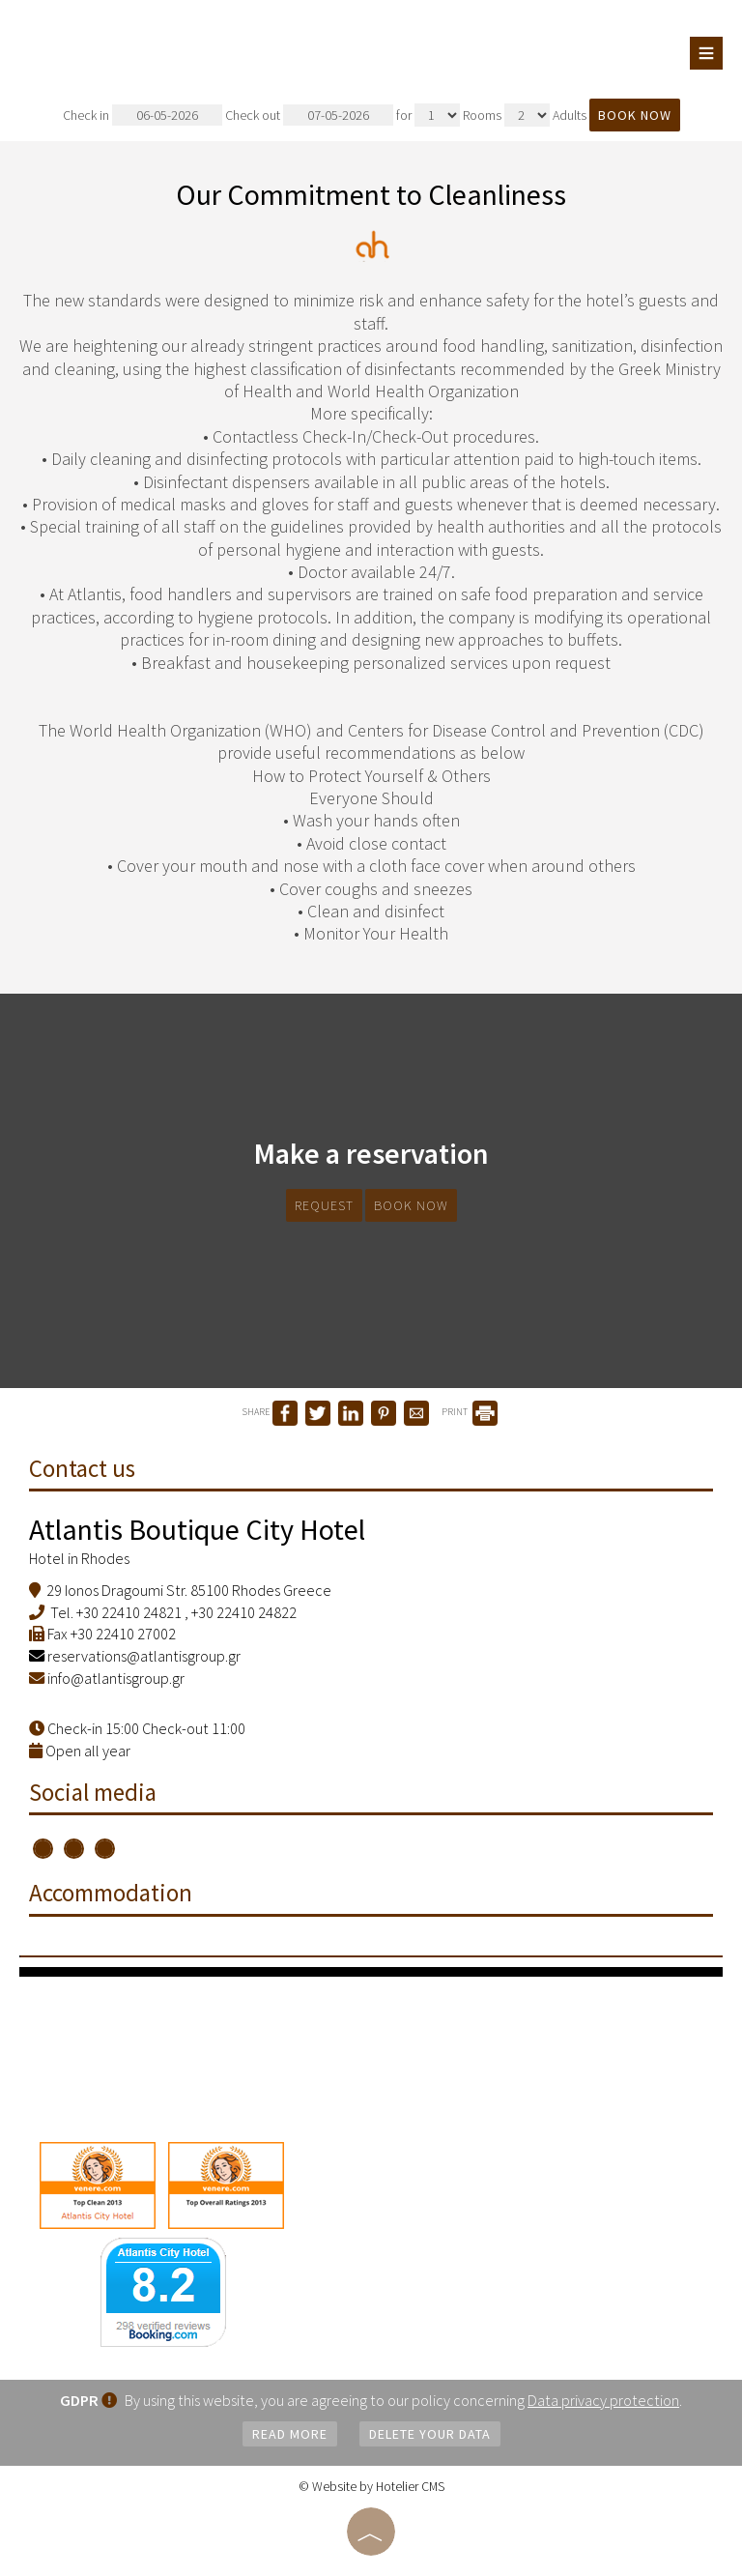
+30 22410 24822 (244, 1612)
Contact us (82, 1468)
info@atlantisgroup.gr (116, 1678)
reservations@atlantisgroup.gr (135, 1655)
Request (324, 1205)
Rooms (482, 115)
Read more (290, 2434)
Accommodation (110, 1895)
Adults (569, 115)
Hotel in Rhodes (79, 1558)
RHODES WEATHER (371, 2049)
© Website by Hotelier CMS (371, 2486)
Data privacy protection (603, 2400)
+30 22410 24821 (129, 1612)
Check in (142, 115)
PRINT (470, 1411)
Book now (634, 115)
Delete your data (430, 2434)
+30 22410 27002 (123, 1633)
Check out (309, 115)
